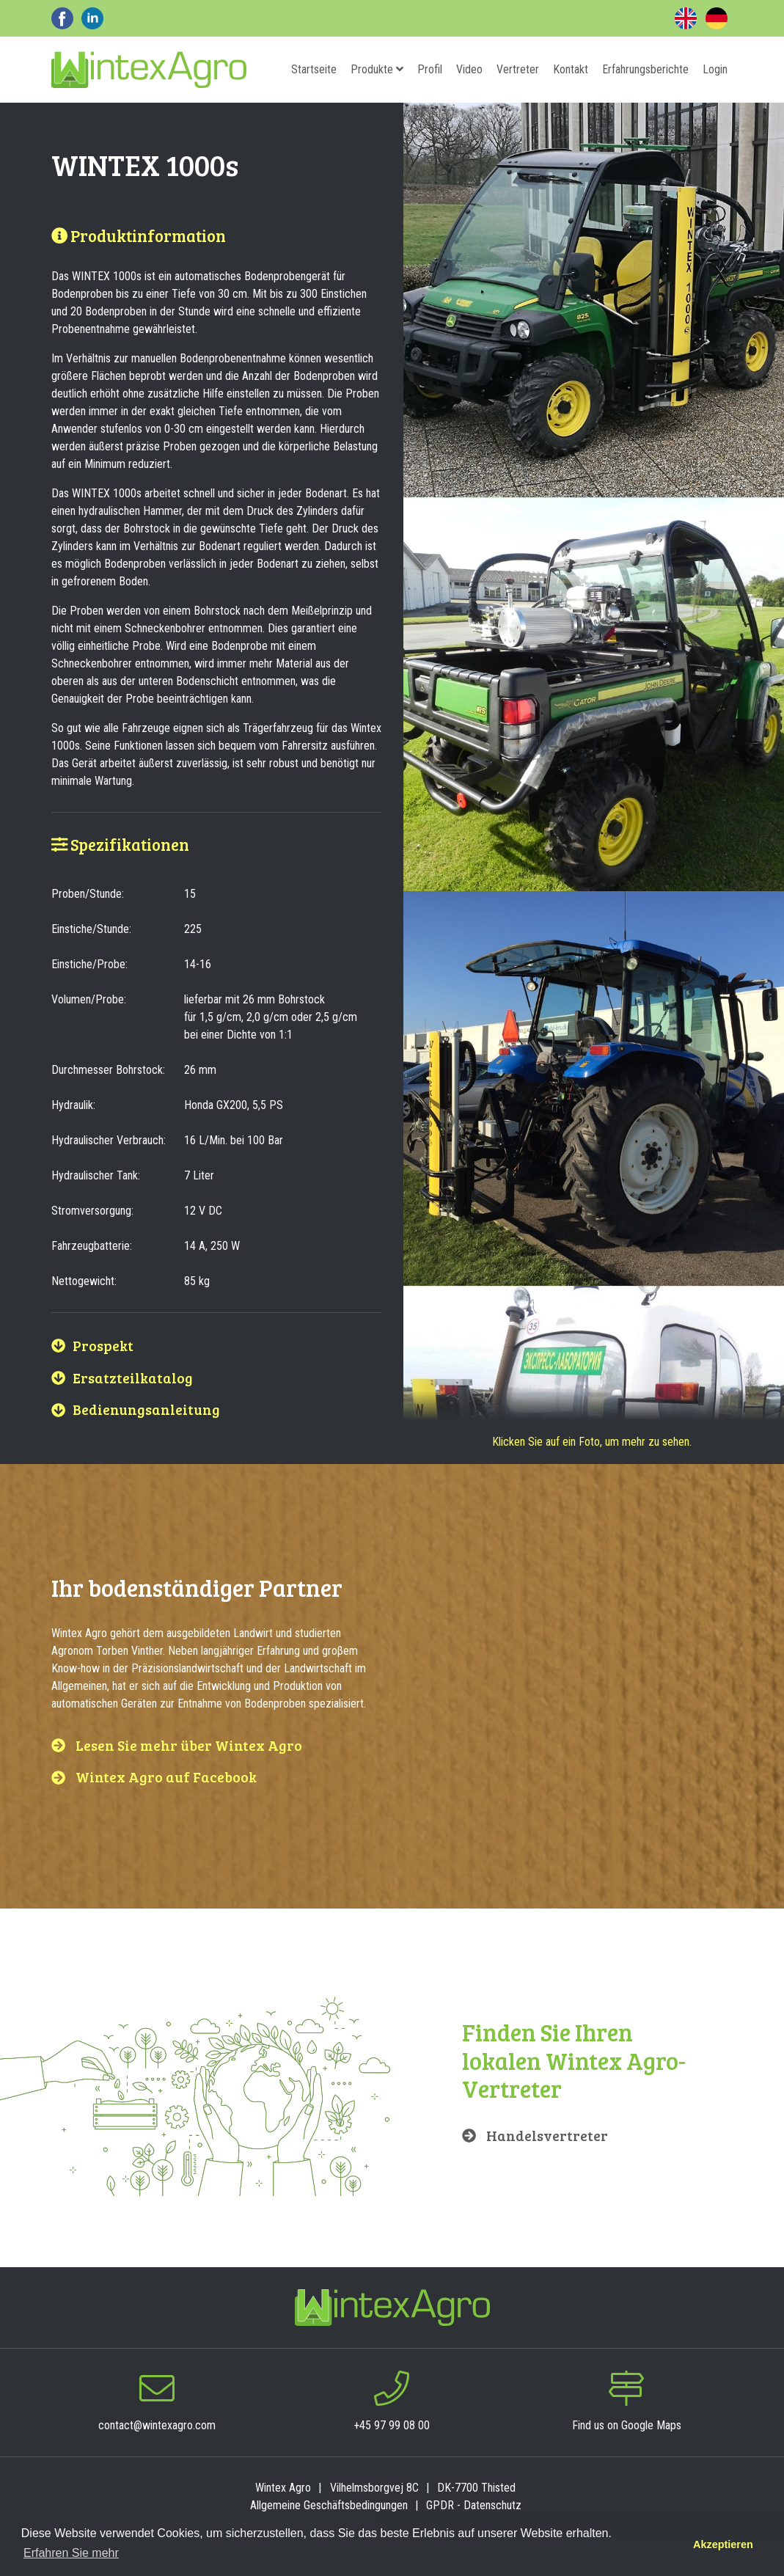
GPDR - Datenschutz (473, 2505)
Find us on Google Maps (626, 2425)
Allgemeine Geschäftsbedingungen (329, 2505)
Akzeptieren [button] (723, 2544)
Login (715, 69)
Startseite (314, 69)
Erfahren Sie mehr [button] (71, 2553)
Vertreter (518, 69)
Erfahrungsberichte (645, 69)
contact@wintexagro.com (157, 2425)
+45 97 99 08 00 (391, 2425)
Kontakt (570, 69)
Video (469, 69)
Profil (429, 69)
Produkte (377, 69)
